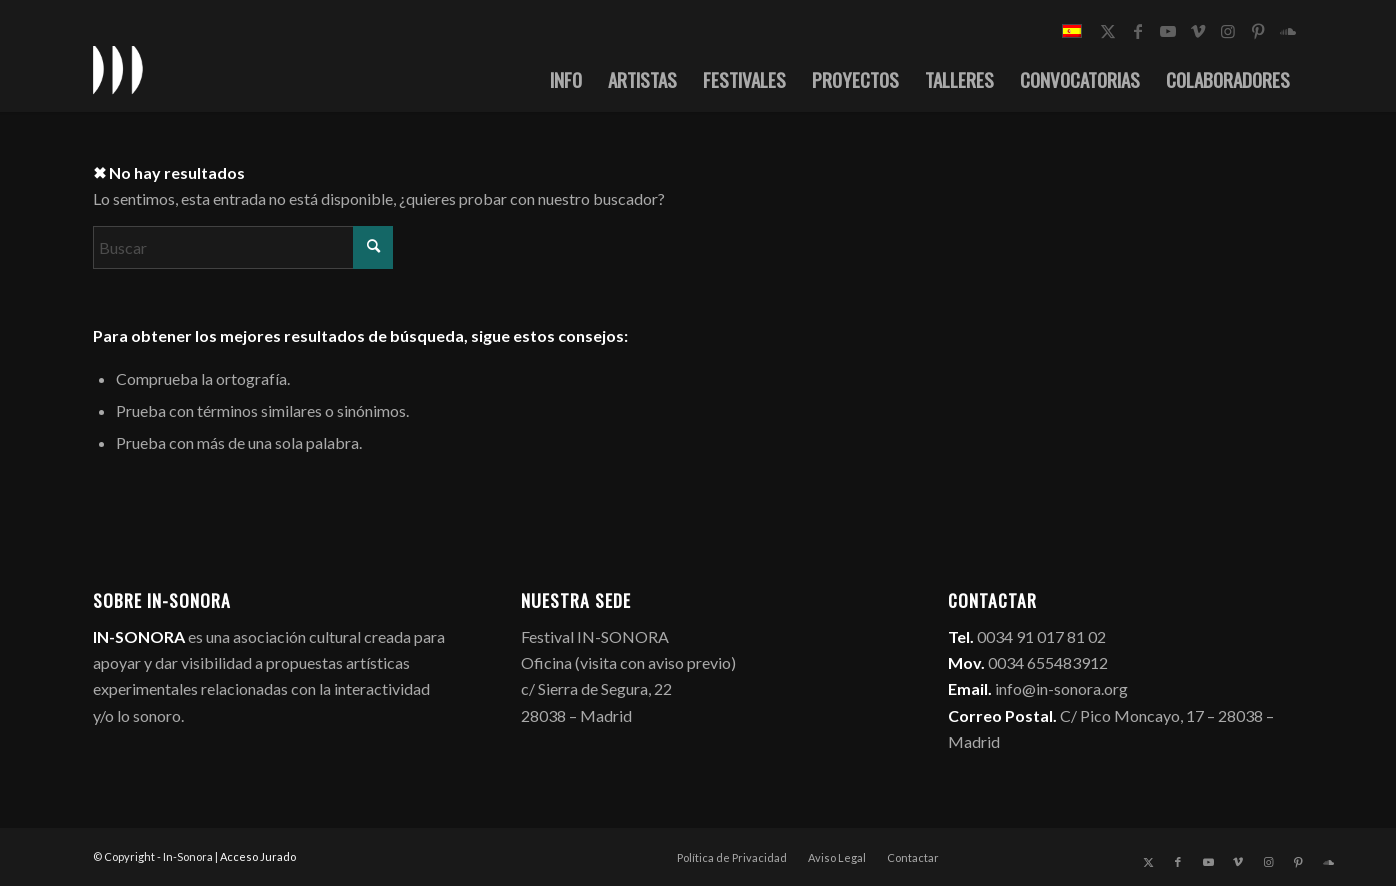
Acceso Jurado (258, 856)
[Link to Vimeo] (1198, 31)
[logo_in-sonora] (118, 69)
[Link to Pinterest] (1258, 31)
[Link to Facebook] (1138, 31)
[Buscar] (243, 247)
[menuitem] (566, 79)
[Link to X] (1108, 31)
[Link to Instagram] (1228, 31)
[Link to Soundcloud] (1288, 31)
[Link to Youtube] (1168, 31)
